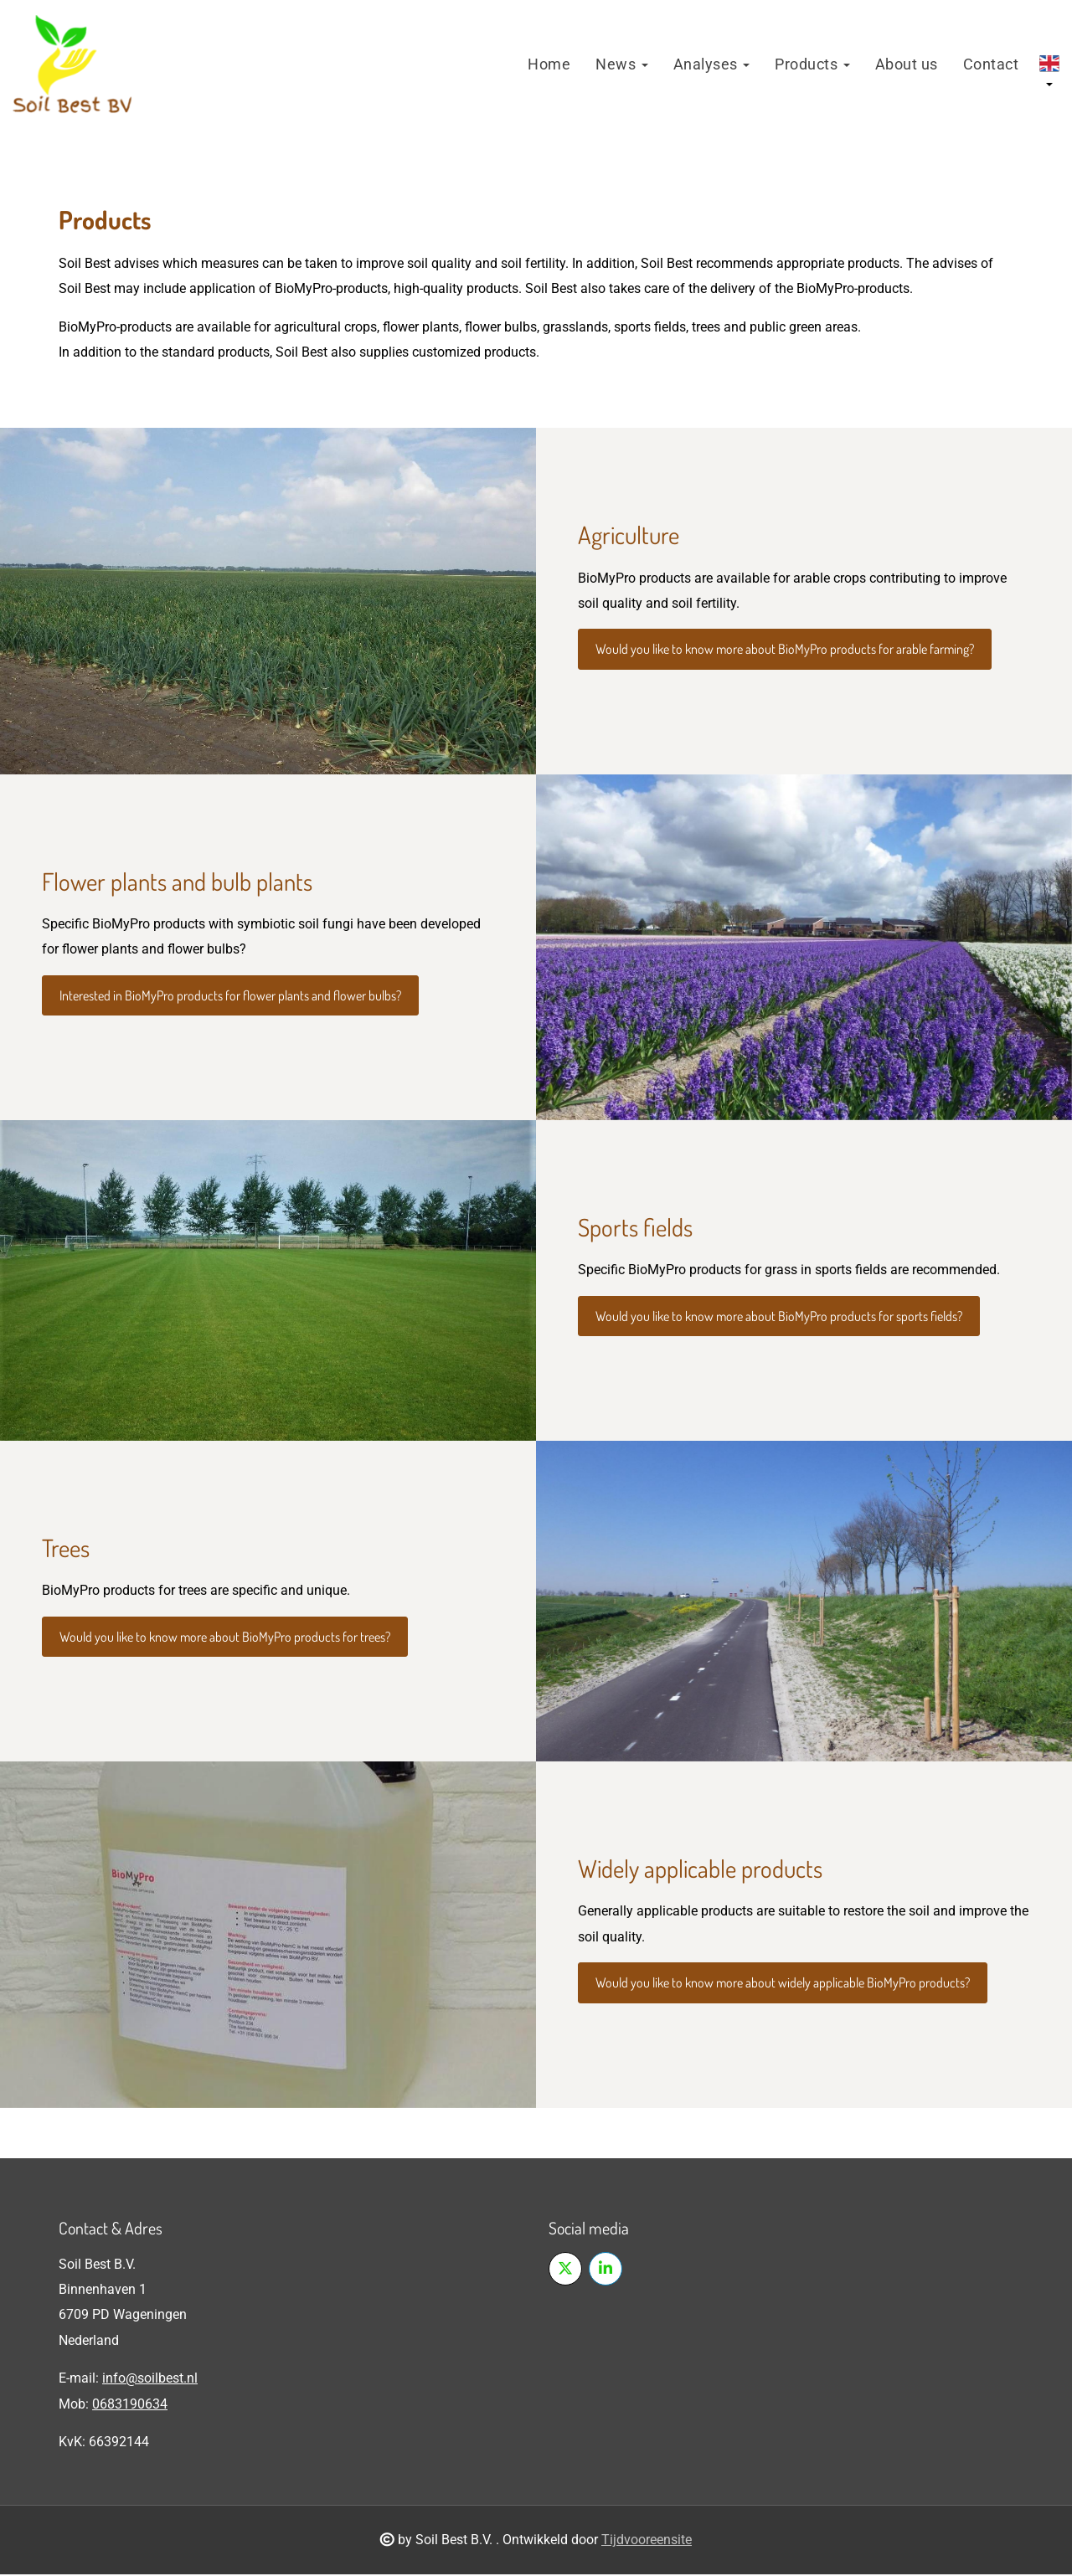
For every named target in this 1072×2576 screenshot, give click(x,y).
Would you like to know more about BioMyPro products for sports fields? (778, 1317)
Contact (991, 65)
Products (812, 65)
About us (906, 65)
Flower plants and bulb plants (177, 881)
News (621, 65)
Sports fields (635, 1228)
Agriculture (628, 536)
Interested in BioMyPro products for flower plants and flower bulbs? (230, 997)
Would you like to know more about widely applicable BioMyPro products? (782, 1984)
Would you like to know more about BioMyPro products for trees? (224, 1638)
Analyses (711, 65)
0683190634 (130, 2405)
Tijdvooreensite (646, 2541)
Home (549, 65)
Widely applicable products (700, 1869)
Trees (66, 1549)
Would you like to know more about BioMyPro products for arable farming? (784, 650)
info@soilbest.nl (150, 2380)
